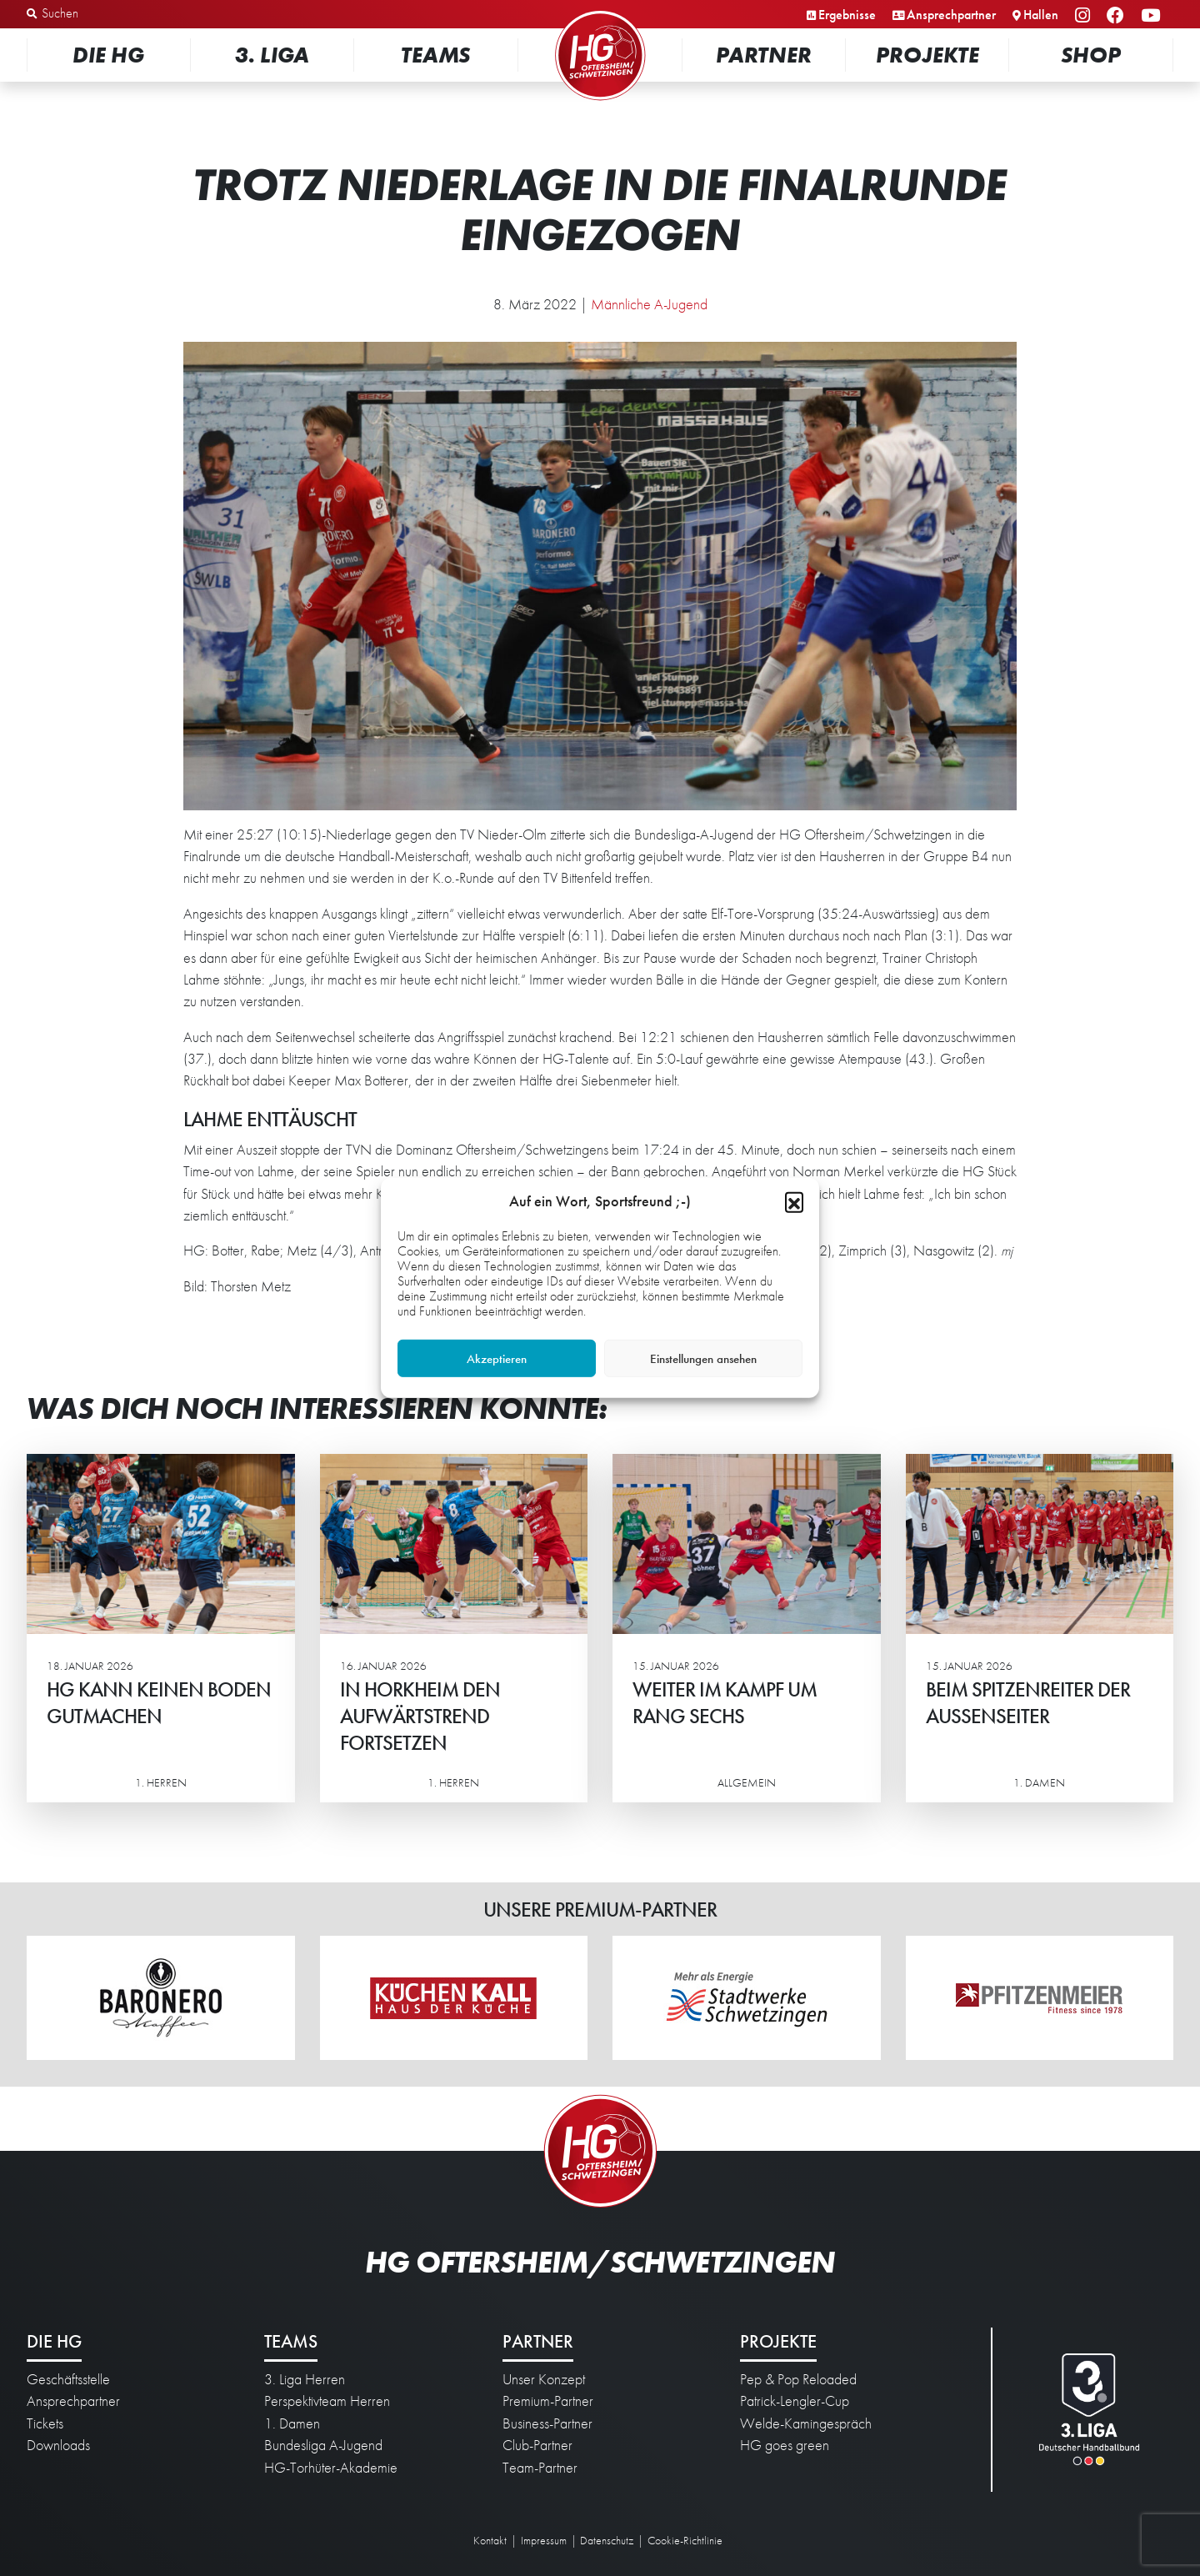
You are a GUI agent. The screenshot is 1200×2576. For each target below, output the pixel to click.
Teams (435, 54)
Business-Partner (547, 2423)
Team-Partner (540, 2467)
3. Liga (272, 54)
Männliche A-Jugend (649, 304)
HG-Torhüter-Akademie (331, 2467)
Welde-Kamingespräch (806, 2423)
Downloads (58, 2445)
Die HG (108, 54)
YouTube (1152, 16)
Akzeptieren (497, 1359)
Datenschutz (606, 2540)
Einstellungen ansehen (703, 1359)
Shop (1091, 54)
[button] (794, 1201)
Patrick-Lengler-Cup (794, 2401)
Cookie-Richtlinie (685, 2540)
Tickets (45, 2423)
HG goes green (784, 2445)
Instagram (1085, 16)
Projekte (927, 54)
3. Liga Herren (304, 2379)
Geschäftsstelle (68, 2379)
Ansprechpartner (951, 14)
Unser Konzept (543, 2379)
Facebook (1118, 16)
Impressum (544, 2540)
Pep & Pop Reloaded (798, 2379)
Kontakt (490, 2540)
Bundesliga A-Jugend (323, 2445)
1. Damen (292, 2423)
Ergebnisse (847, 14)
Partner (764, 54)
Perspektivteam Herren (327, 2401)
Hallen (1040, 14)
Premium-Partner (547, 2401)
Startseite (600, 12)
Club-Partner (537, 2445)
